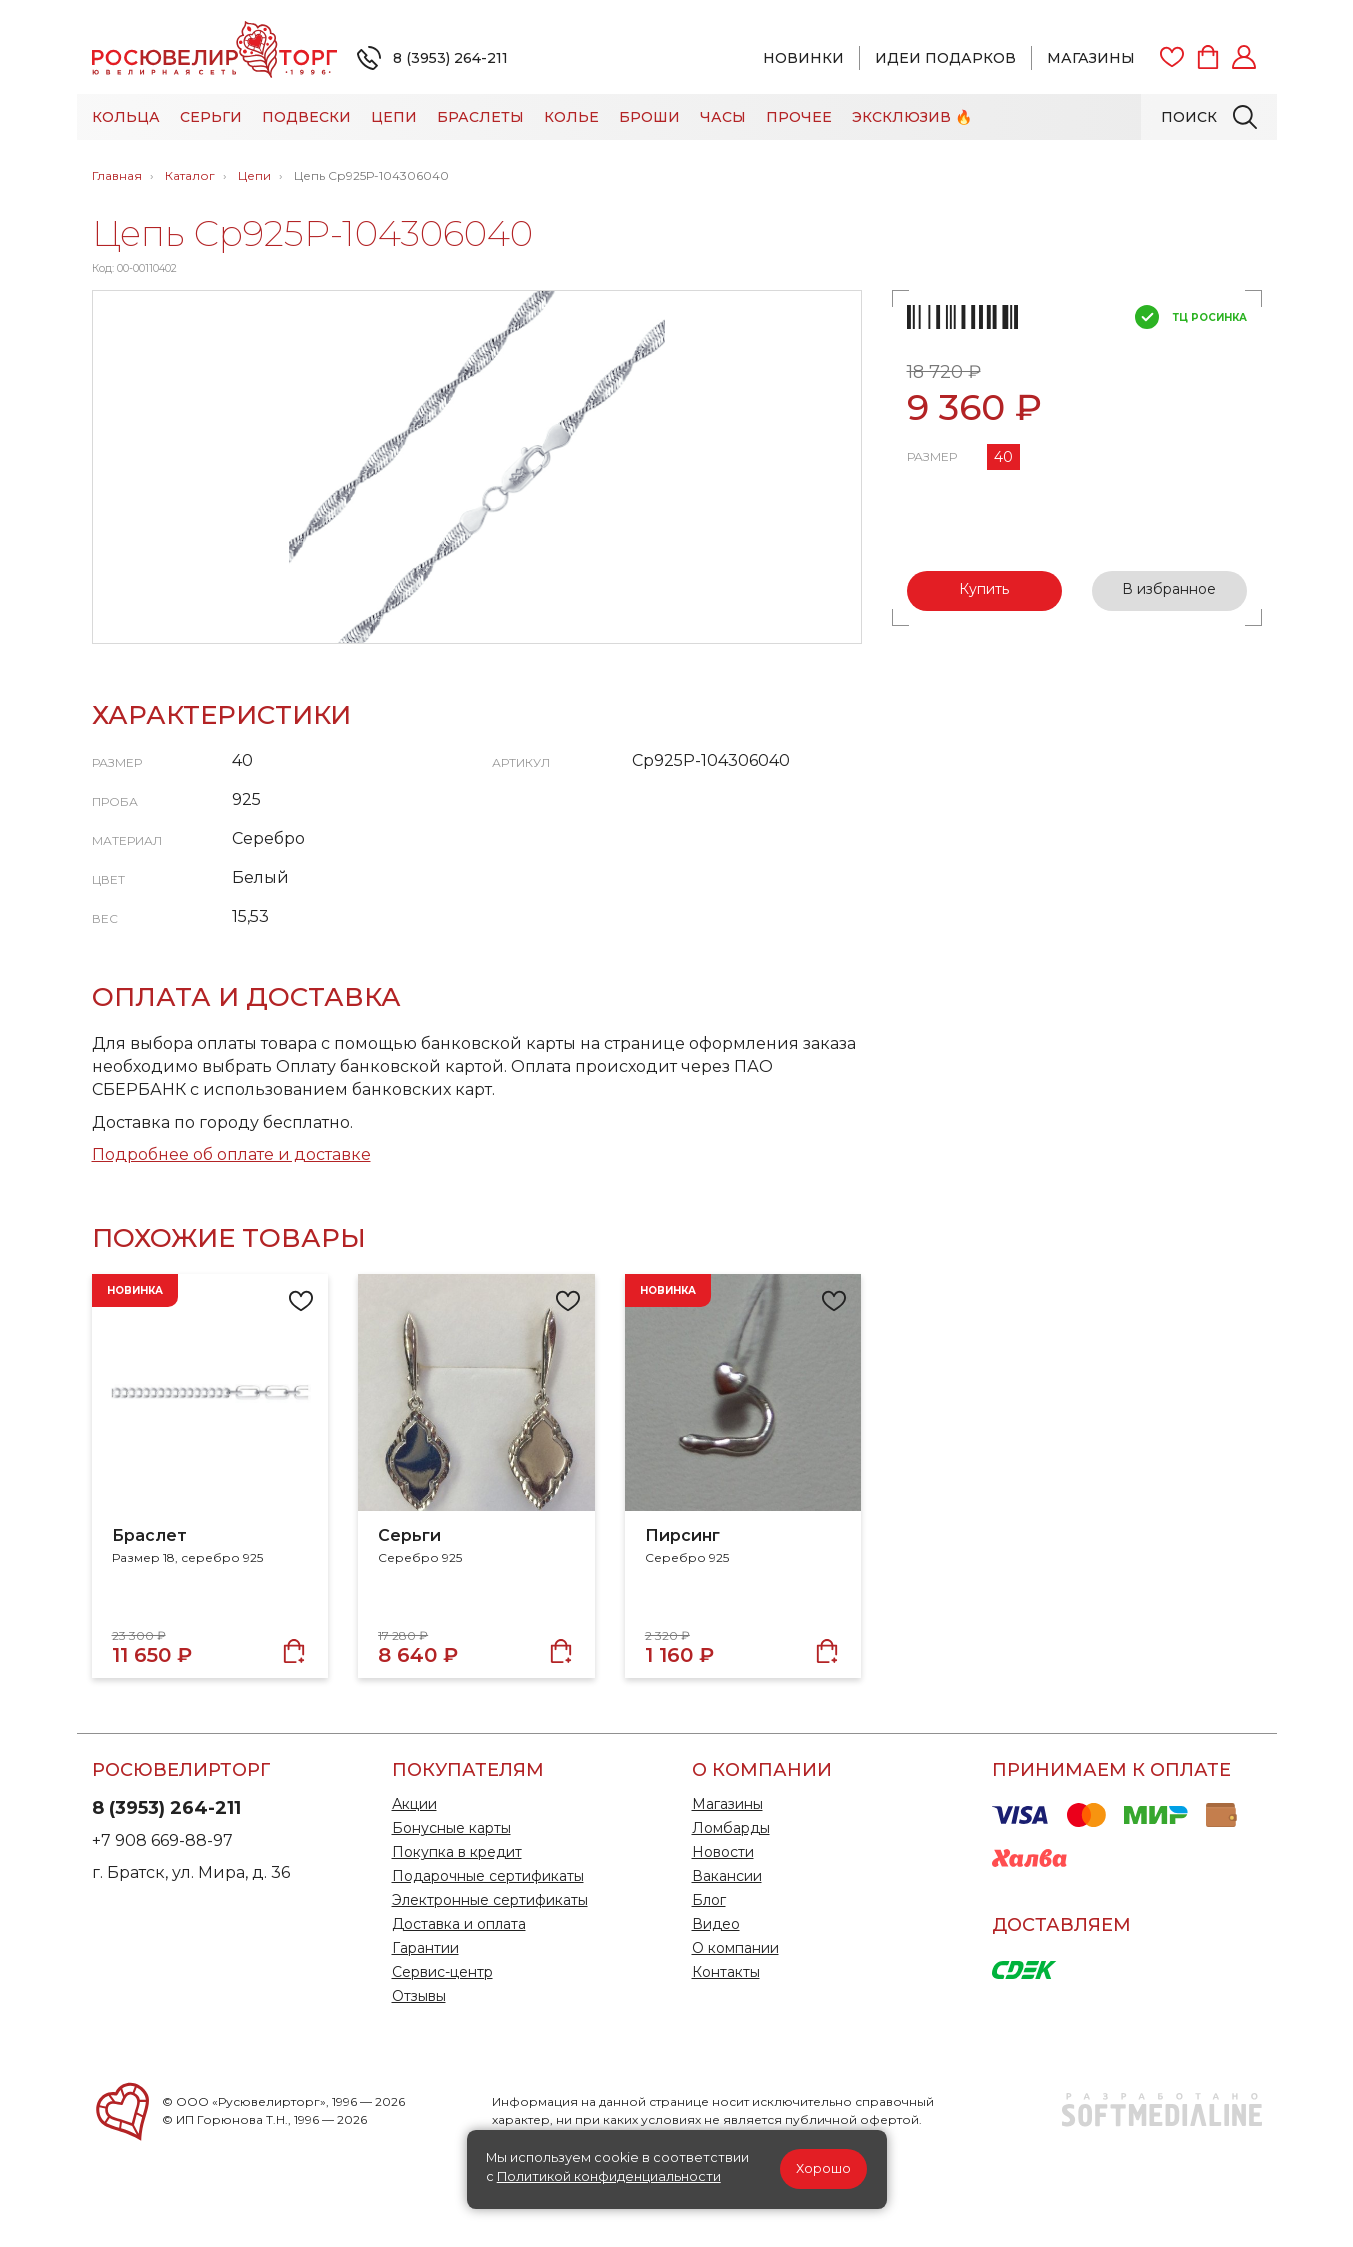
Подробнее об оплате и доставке (231, 1154)
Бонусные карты (451, 1828)
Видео (716, 1924)
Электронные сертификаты (490, 1900)
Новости (723, 1852)
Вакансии (727, 1876)
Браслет (149, 1535)
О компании (735, 1948)
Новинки (803, 58)
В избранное (1169, 589)
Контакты (726, 1972)
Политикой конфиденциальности (609, 2176)
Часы (723, 117)
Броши (649, 117)
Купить (984, 589)
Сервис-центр (442, 1972)
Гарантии (425, 1948)
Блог (709, 1900)
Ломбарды (731, 1828)
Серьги (211, 117)
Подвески (306, 117)
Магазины (1091, 58)
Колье (571, 117)
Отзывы (419, 1996)
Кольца (126, 117)
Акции (414, 1804)
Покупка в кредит (457, 1852)
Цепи (394, 117)
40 (1003, 457)
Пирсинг (682, 1535)
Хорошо (823, 2168)
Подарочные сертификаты (488, 1876)
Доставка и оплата (459, 1924)
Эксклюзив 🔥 (912, 117)
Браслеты (480, 117)
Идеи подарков (945, 58)
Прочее (799, 117)
